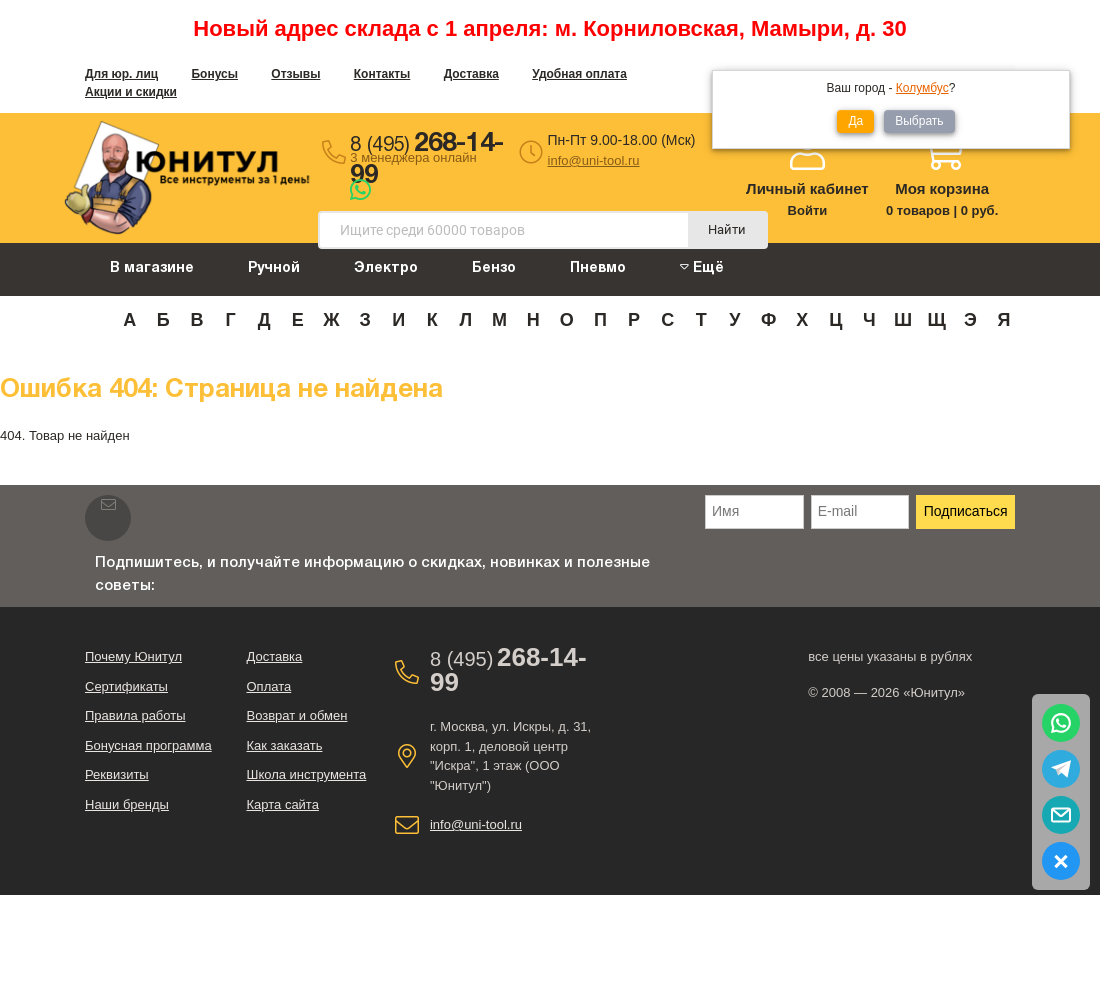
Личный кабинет (807, 188)
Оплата (268, 686)
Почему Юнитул (133, 656)
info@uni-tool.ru (594, 160)
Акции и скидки (131, 92)
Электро (386, 268)
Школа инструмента (306, 774)
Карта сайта (282, 804)
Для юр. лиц (121, 74)
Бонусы (214, 74)
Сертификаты (126, 686)
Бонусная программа (148, 745)
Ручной (274, 268)
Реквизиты (117, 774)
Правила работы (135, 715)
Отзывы (295, 74)
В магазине (152, 268)
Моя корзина (942, 188)
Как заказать (284, 745)
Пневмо (598, 268)
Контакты (382, 74)
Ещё (702, 267)
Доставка (471, 74)
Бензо (494, 268)
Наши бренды (127, 804)
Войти (808, 210)
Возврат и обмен (296, 715)
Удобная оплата (579, 74)
